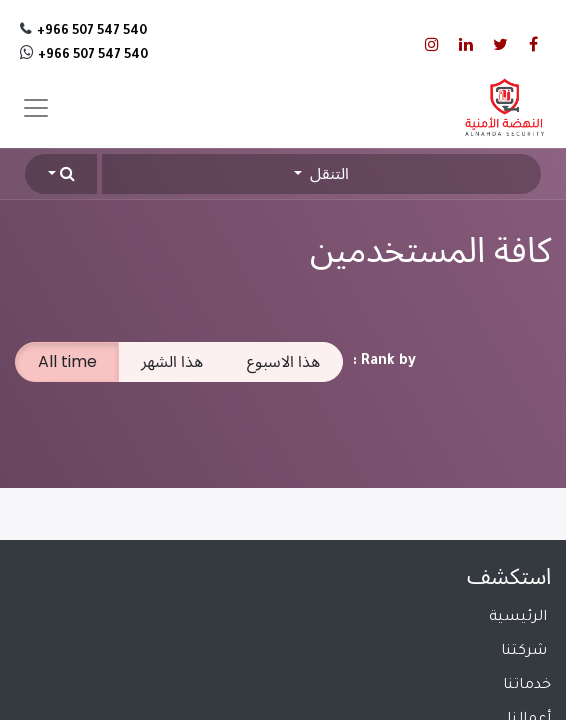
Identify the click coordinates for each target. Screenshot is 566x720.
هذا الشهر (172, 361)
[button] (61, 174)
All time (67, 361)
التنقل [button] (327, 173)
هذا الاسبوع (283, 361)
